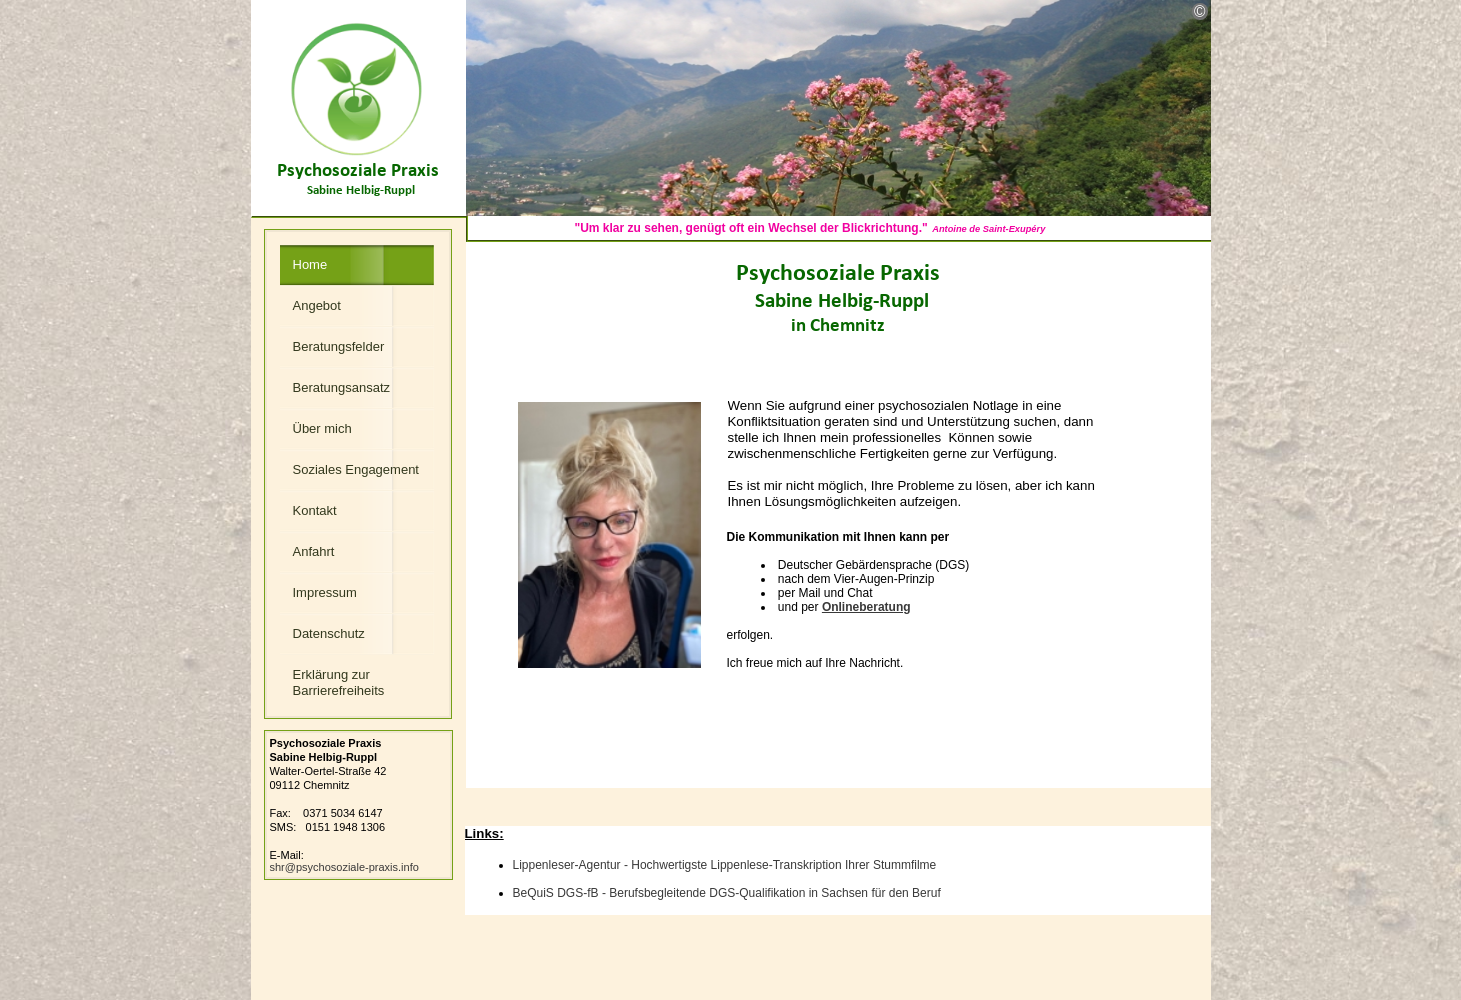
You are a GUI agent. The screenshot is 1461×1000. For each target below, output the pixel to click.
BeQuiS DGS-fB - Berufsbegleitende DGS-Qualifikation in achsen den (727, 893)
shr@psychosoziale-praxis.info (344, 867)
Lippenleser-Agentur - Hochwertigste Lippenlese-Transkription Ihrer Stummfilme (725, 865)
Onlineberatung (866, 607)
